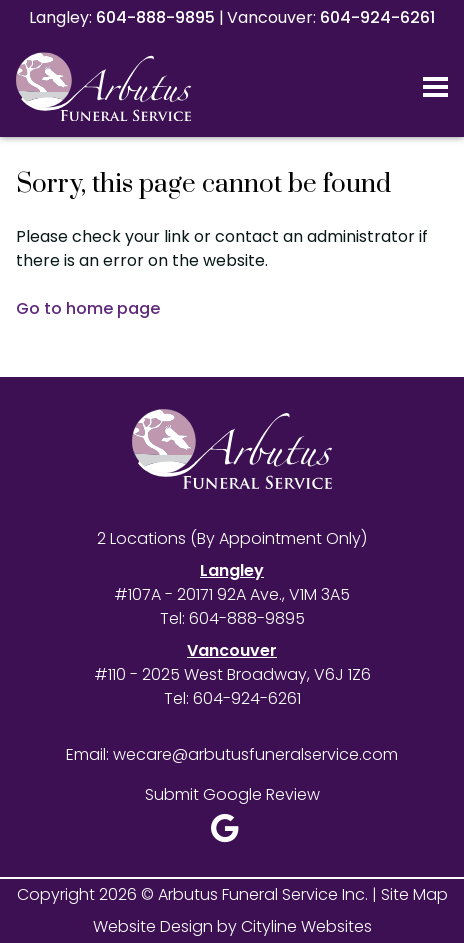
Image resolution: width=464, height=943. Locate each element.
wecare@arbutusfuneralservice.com (255, 754)
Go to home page (88, 308)
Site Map (414, 894)
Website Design (153, 926)
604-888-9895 (155, 17)
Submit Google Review (232, 794)
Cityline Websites (306, 926)
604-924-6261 (377, 17)
